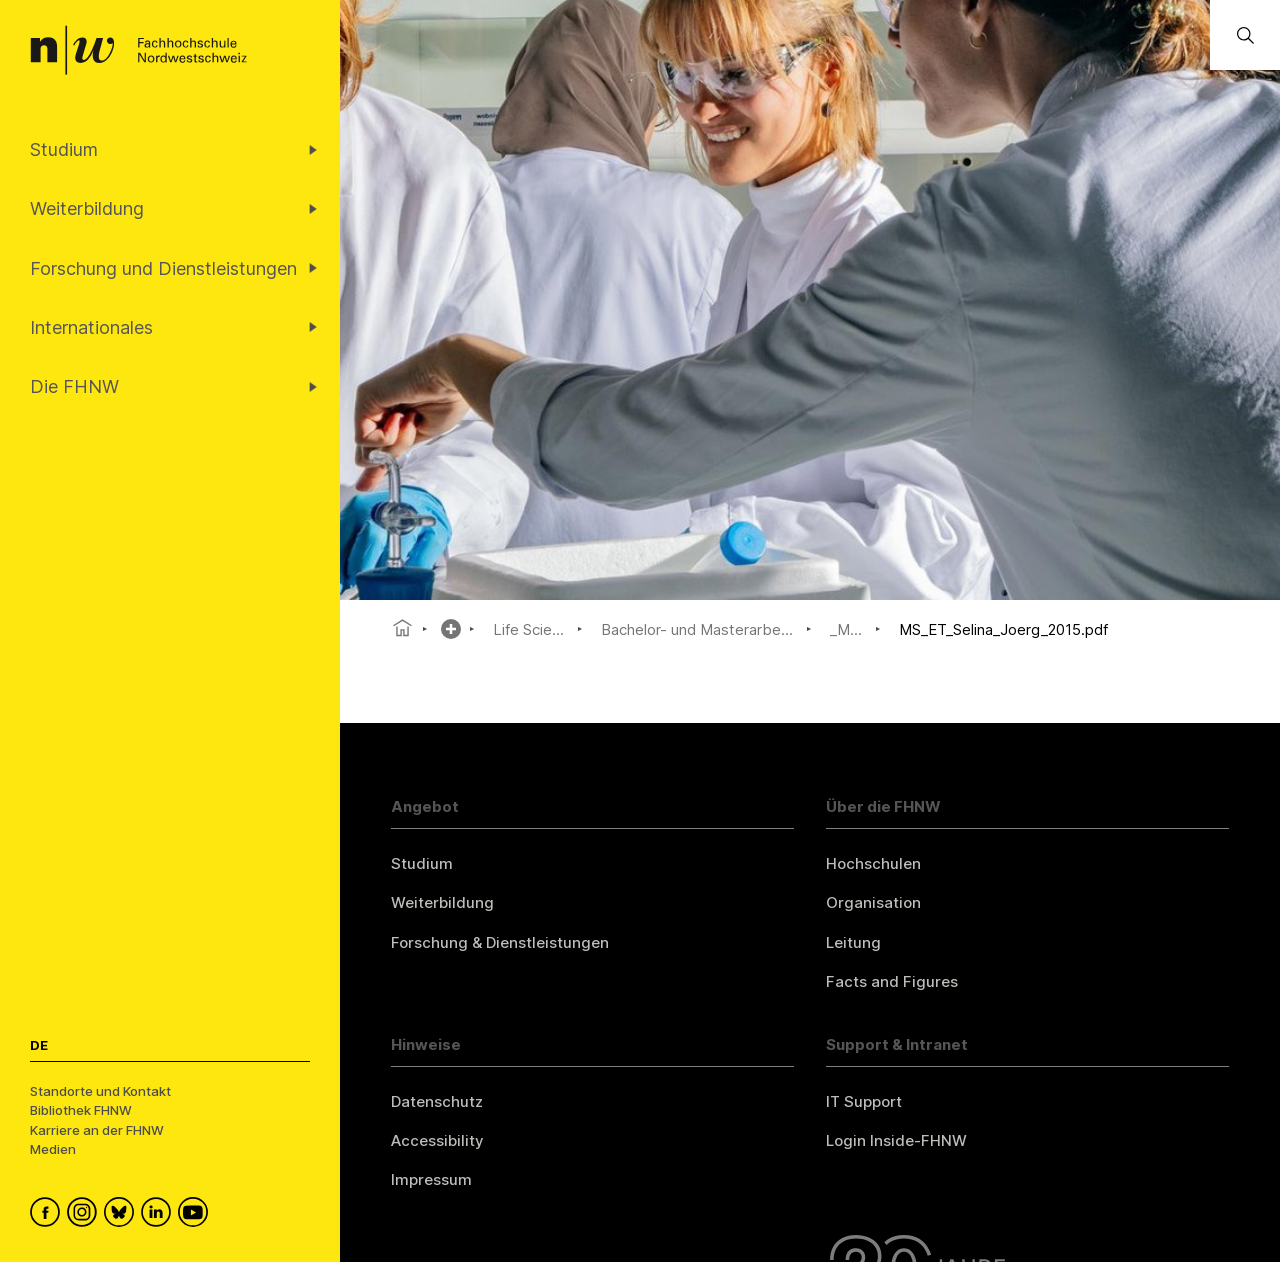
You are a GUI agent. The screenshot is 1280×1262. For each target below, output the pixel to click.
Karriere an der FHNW (97, 1130)
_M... (846, 629)
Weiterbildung (442, 902)
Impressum (431, 1179)
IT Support (864, 1101)
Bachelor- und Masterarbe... (697, 629)
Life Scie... (528, 629)
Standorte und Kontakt (100, 1091)
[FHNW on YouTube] (196, 1215)
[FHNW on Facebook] (48, 1215)
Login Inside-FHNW (896, 1140)
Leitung (853, 942)
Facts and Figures (892, 981)
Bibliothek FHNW (81, 1110)
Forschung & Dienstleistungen (500, 942)
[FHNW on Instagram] (85, 1215)
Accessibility (437, 1140)
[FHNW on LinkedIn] (159, 1215)
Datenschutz (437, 1101)
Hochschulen (873, 863)
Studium (422, 863)
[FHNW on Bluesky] (122, 1215)
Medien (53, 1149)
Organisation (873, 902)
